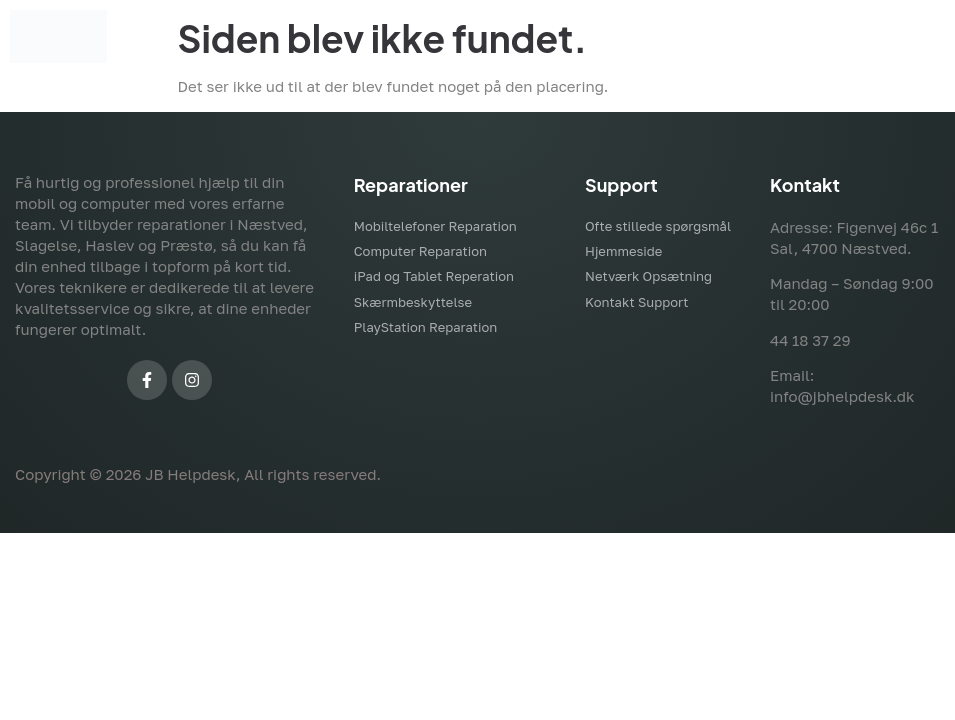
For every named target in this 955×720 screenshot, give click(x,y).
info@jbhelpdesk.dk (842, 396)
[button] (592, 37)
